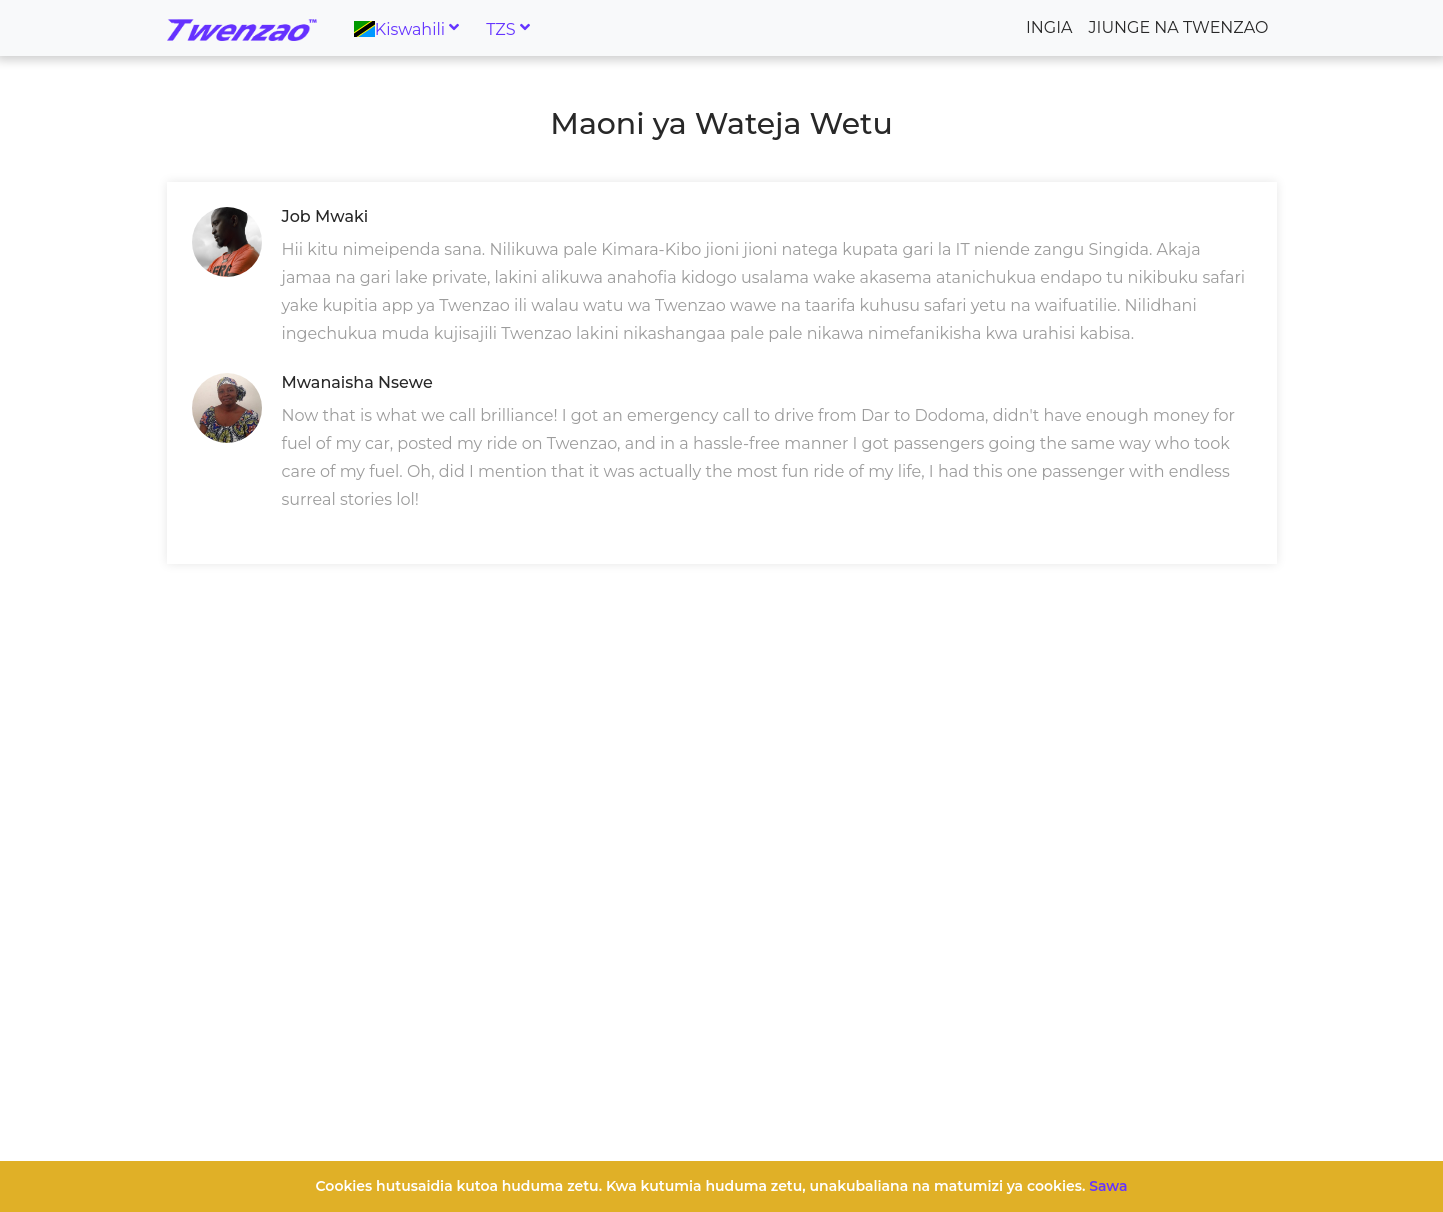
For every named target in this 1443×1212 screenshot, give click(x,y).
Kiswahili (400, 28)
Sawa (1108, 1186)
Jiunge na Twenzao (1179, 27)
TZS (500, 28)
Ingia (1049, 27)
